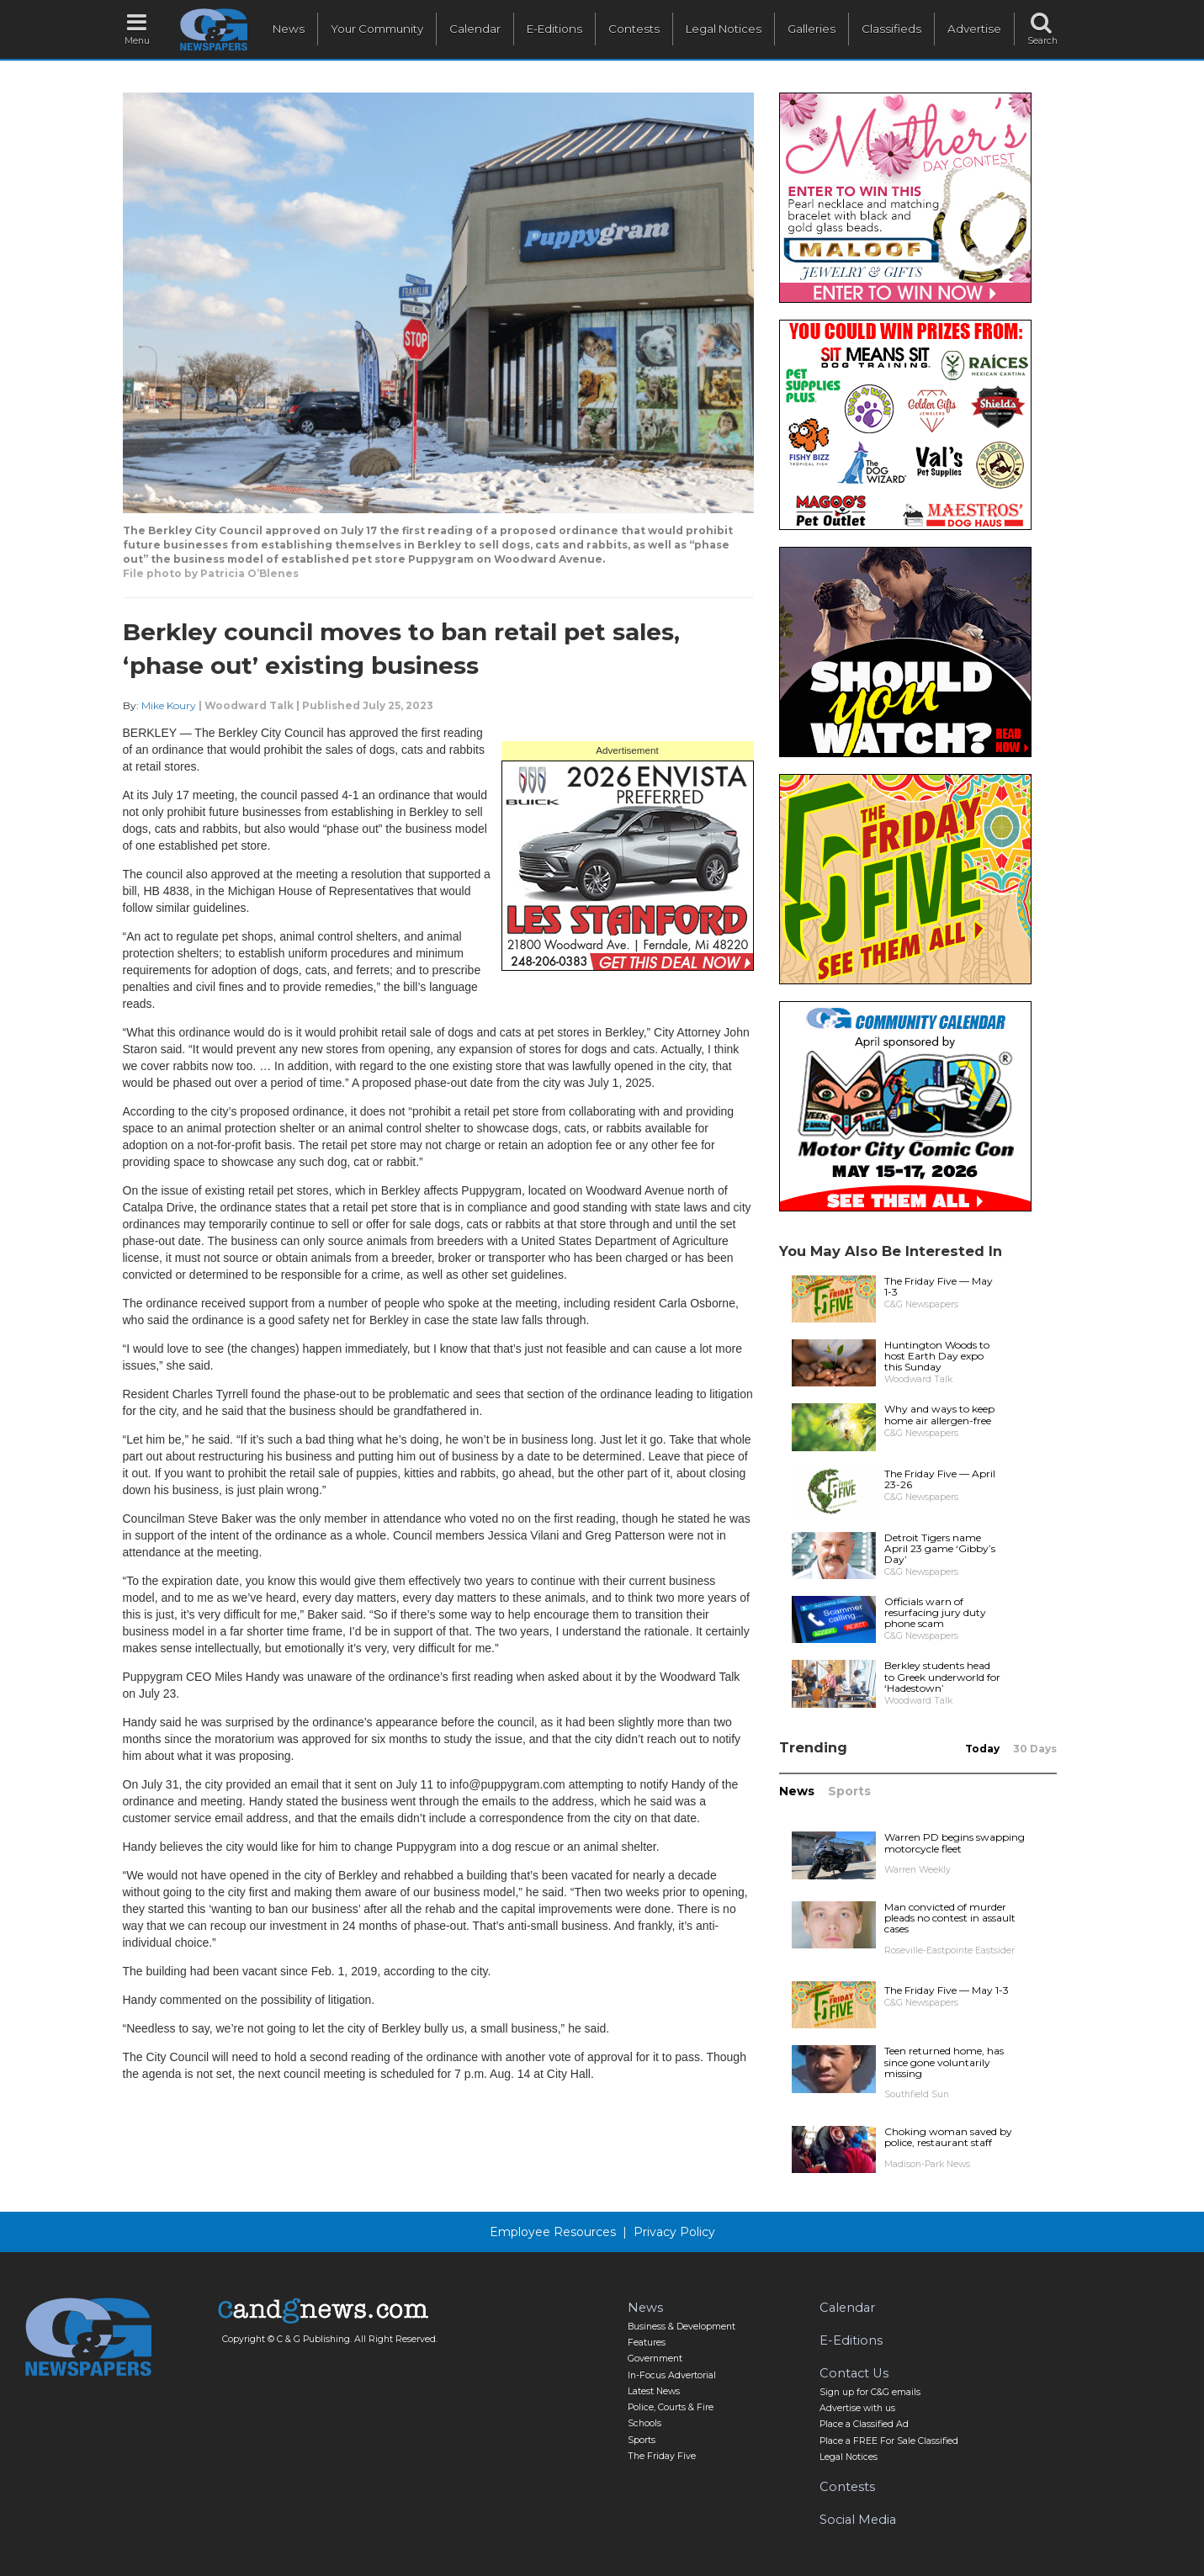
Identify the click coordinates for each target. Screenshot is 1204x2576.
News (289, 28)
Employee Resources (553, 2231)
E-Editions (554, 28)
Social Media (857, 2519)
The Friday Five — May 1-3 (938, 1286)
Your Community (377, 28)
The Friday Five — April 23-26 (939, 1479)
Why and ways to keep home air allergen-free (939, 1414)
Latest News (654, 2391)
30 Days (1035, 1748)
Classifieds (891, 28)
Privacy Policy (674, 2231)
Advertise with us (857, 2408)
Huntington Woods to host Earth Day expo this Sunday (936, 1355)
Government (655, 2358)
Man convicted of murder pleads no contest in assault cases (950, 1917)
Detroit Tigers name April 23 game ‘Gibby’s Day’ (939, 1548)
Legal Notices (723, 28)
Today (982, 1748)
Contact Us (853, 2373)
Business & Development (681, 2326)
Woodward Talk (249, 705)
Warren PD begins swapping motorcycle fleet (954, 1842)
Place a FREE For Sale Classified (888, 2441)
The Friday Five (662, 2456)
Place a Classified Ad (864, 2424)
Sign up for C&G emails (869, 2392)
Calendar (475, 28)
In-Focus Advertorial (672, 2375)
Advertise (974, 28)
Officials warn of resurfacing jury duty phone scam (935, 1612)
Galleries (811, 28)
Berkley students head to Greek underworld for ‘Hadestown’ (942, 1676)
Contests (634, 28)
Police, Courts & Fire (670, 2407)
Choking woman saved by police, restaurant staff (948, 2137)
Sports (849, 1791)
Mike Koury (168, 705)
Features (647, 2342)
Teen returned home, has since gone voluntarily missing (944, 2061)
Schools (644, 2423)
